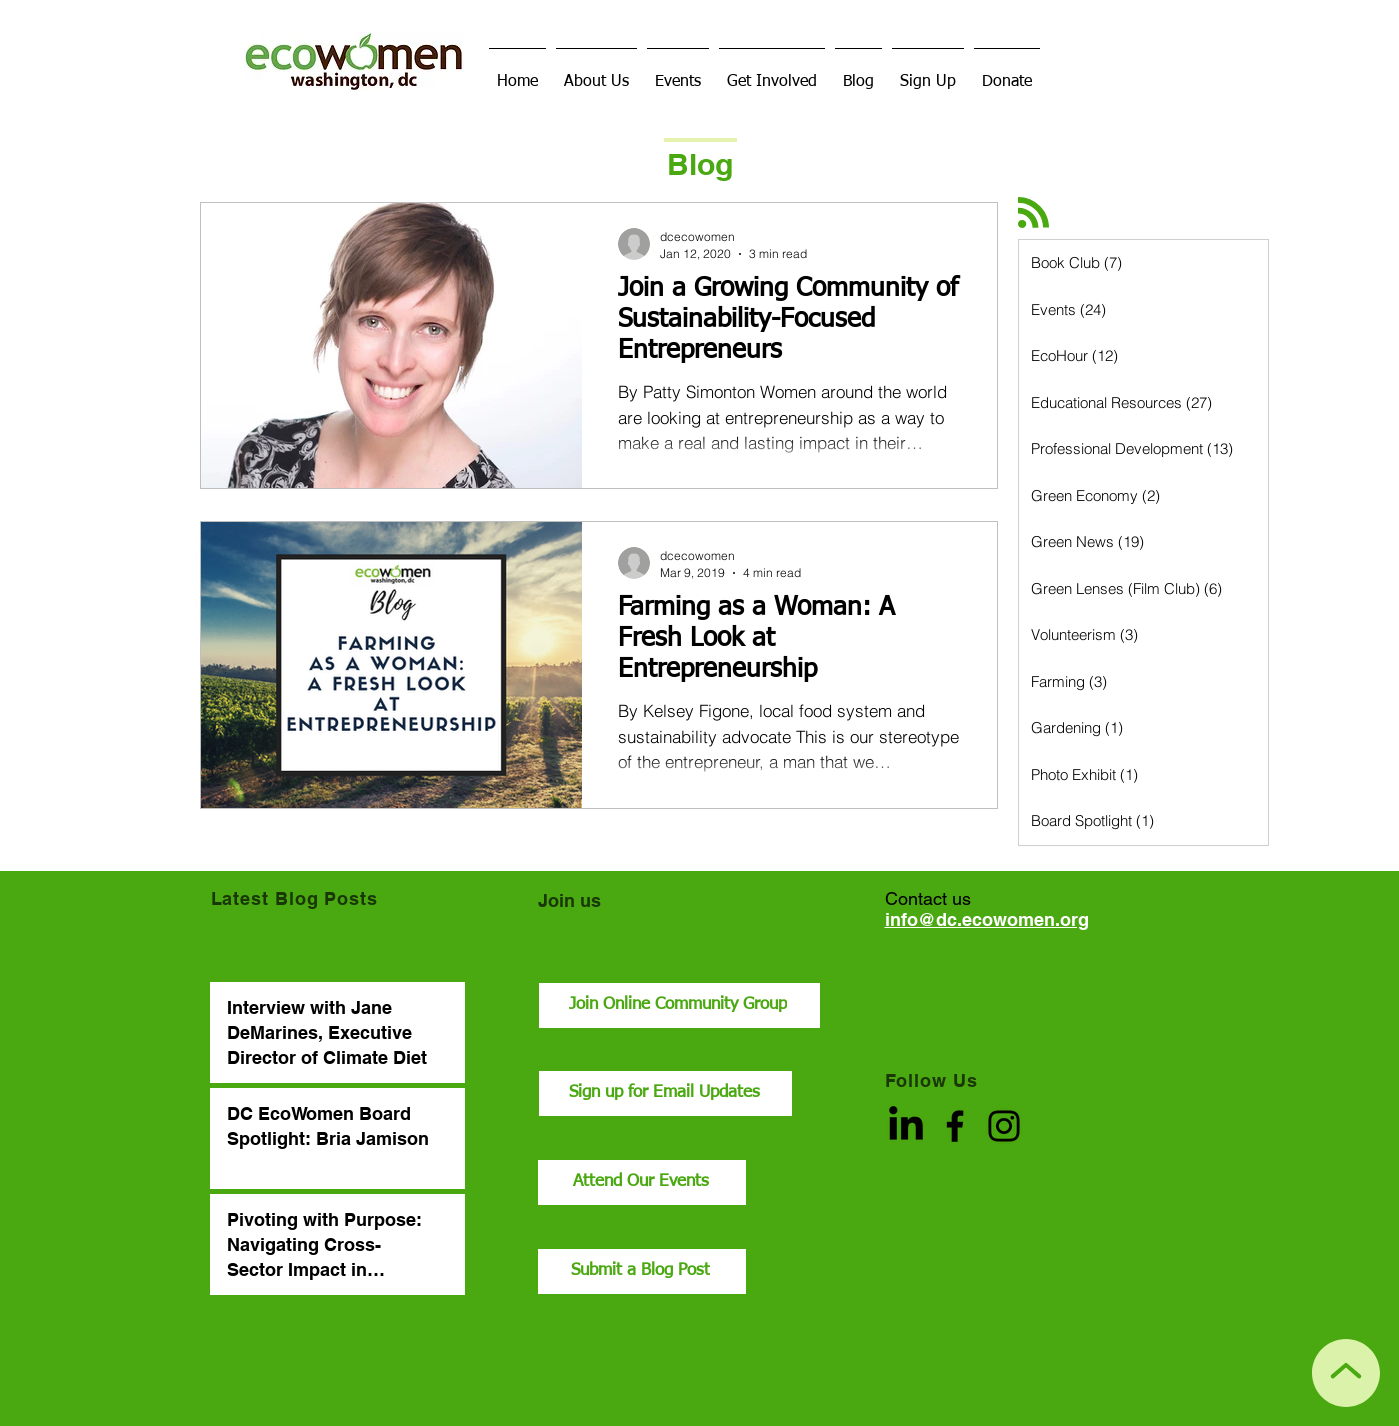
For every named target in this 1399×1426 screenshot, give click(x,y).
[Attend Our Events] (642, 1182)
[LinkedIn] (906, 1126)
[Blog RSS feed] (1033, 213)
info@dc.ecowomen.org (987, 919)
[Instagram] (1004, 1126)
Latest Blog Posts (294, 898)
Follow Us (931, 1080)
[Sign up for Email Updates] (665, 1093)
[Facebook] (955, 1126)
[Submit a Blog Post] (642, 1271)
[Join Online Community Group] (679, 1005)
